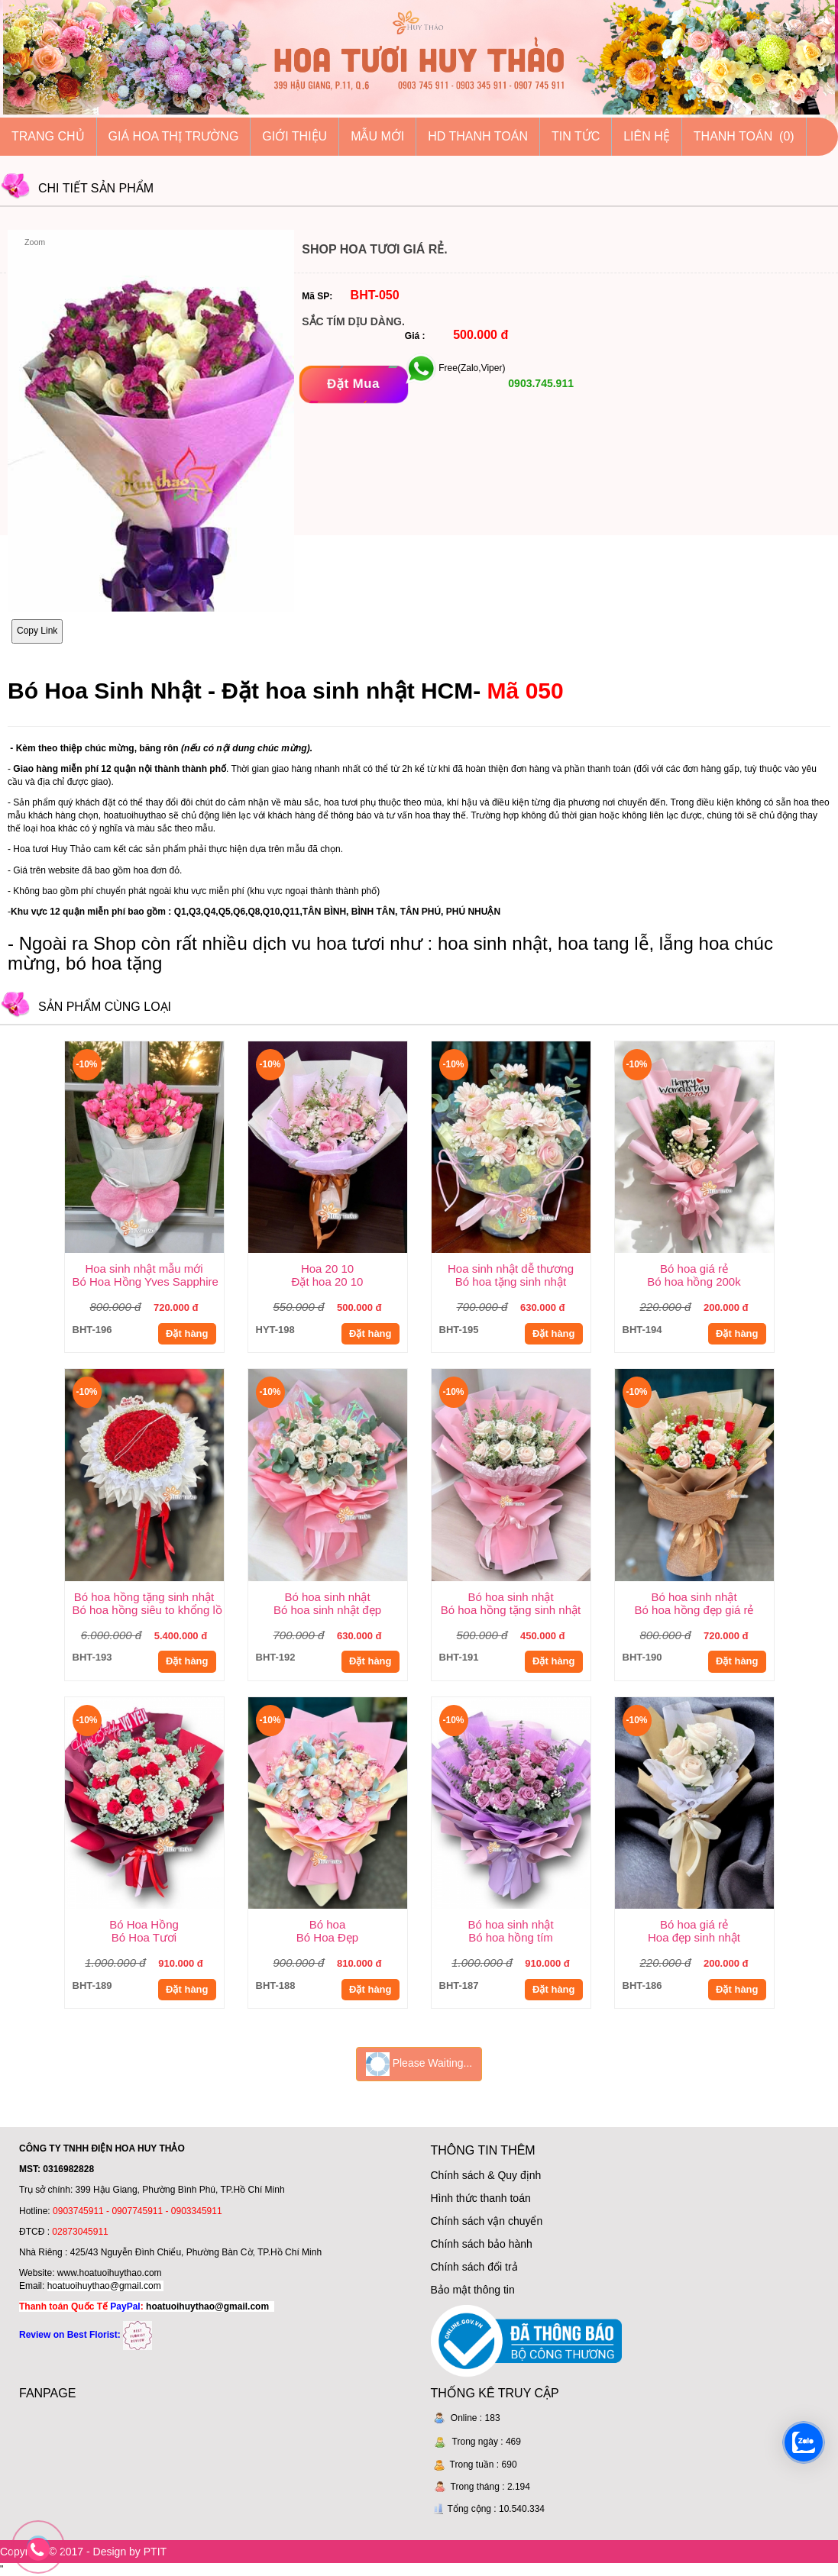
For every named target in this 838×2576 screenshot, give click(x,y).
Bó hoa (327, 1924)
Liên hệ (646, 136)
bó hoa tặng (114, 963)
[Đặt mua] (353, 384)
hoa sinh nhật (493, 943)
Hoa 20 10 (327, 1268)
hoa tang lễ (603, 943)
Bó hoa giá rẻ (694, 1268)
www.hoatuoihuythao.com (109, 2273)
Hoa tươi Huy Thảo (52, 849)
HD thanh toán (478, 136)
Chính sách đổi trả (474, 2267)
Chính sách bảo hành (481, 2244)
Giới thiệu (294, 136)
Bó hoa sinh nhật (327, 1596)
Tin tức (576, 136)
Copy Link (37, 630)
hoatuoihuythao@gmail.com (104, 2286)
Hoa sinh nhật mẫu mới (143, 1268)
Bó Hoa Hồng (144, 1924)
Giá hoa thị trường (173, 136)
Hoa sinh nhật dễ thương (511, 1268)
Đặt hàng (187, 1333)
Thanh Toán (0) (744, 136)
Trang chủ (48, 136)
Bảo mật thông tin (473, 2290)
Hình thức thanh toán (481, 2198)
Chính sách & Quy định (486, 2175)
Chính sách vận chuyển (487, 2221)
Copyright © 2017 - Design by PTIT (83, 2551)
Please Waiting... (419, 2064)
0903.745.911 (539, 383)
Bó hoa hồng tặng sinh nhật (144, 1596)
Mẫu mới (377, 136)
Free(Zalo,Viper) (471, 368)
